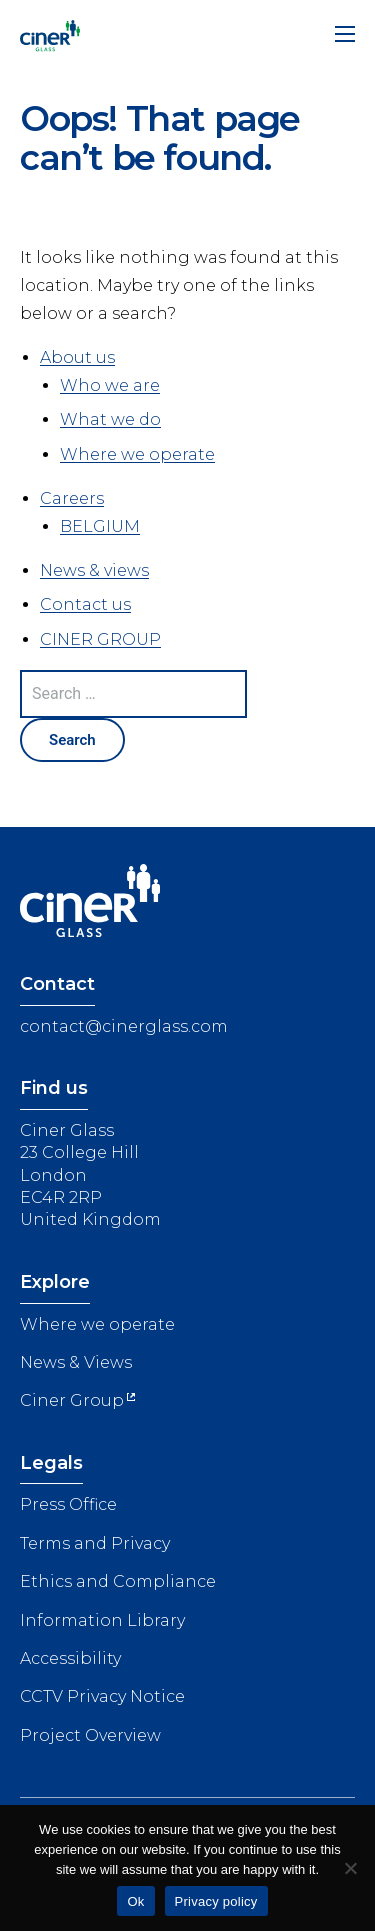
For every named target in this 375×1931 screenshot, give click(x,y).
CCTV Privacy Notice (102, 1696)
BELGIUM (100, 526)
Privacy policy (216, 1901)
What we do (110, 419)
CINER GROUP (100, 639)
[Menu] (345, 37)
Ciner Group (72, 1400)
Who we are (110, 385)
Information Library (102, 1620)
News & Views (76, 1362)
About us (77, 357)
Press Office (68, 1504)
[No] (350, 1868)
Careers (72, 498)
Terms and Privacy (95, 1543)
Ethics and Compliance (118, 1581)
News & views (94, 570)
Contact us (85, 604)
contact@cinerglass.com (124, 1026)
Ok (135, 1901)
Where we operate (137, 454)
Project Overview (90, 1735)
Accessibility (70, 1658)
